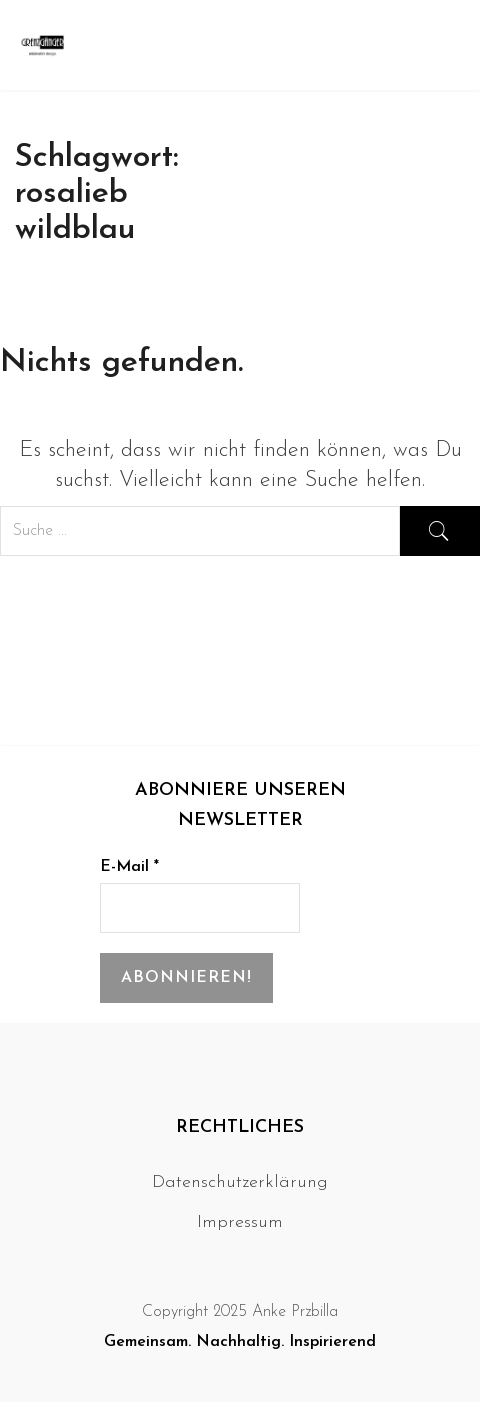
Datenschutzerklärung (240, 1182)
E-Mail (129, 867)
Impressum (240, 1222)
